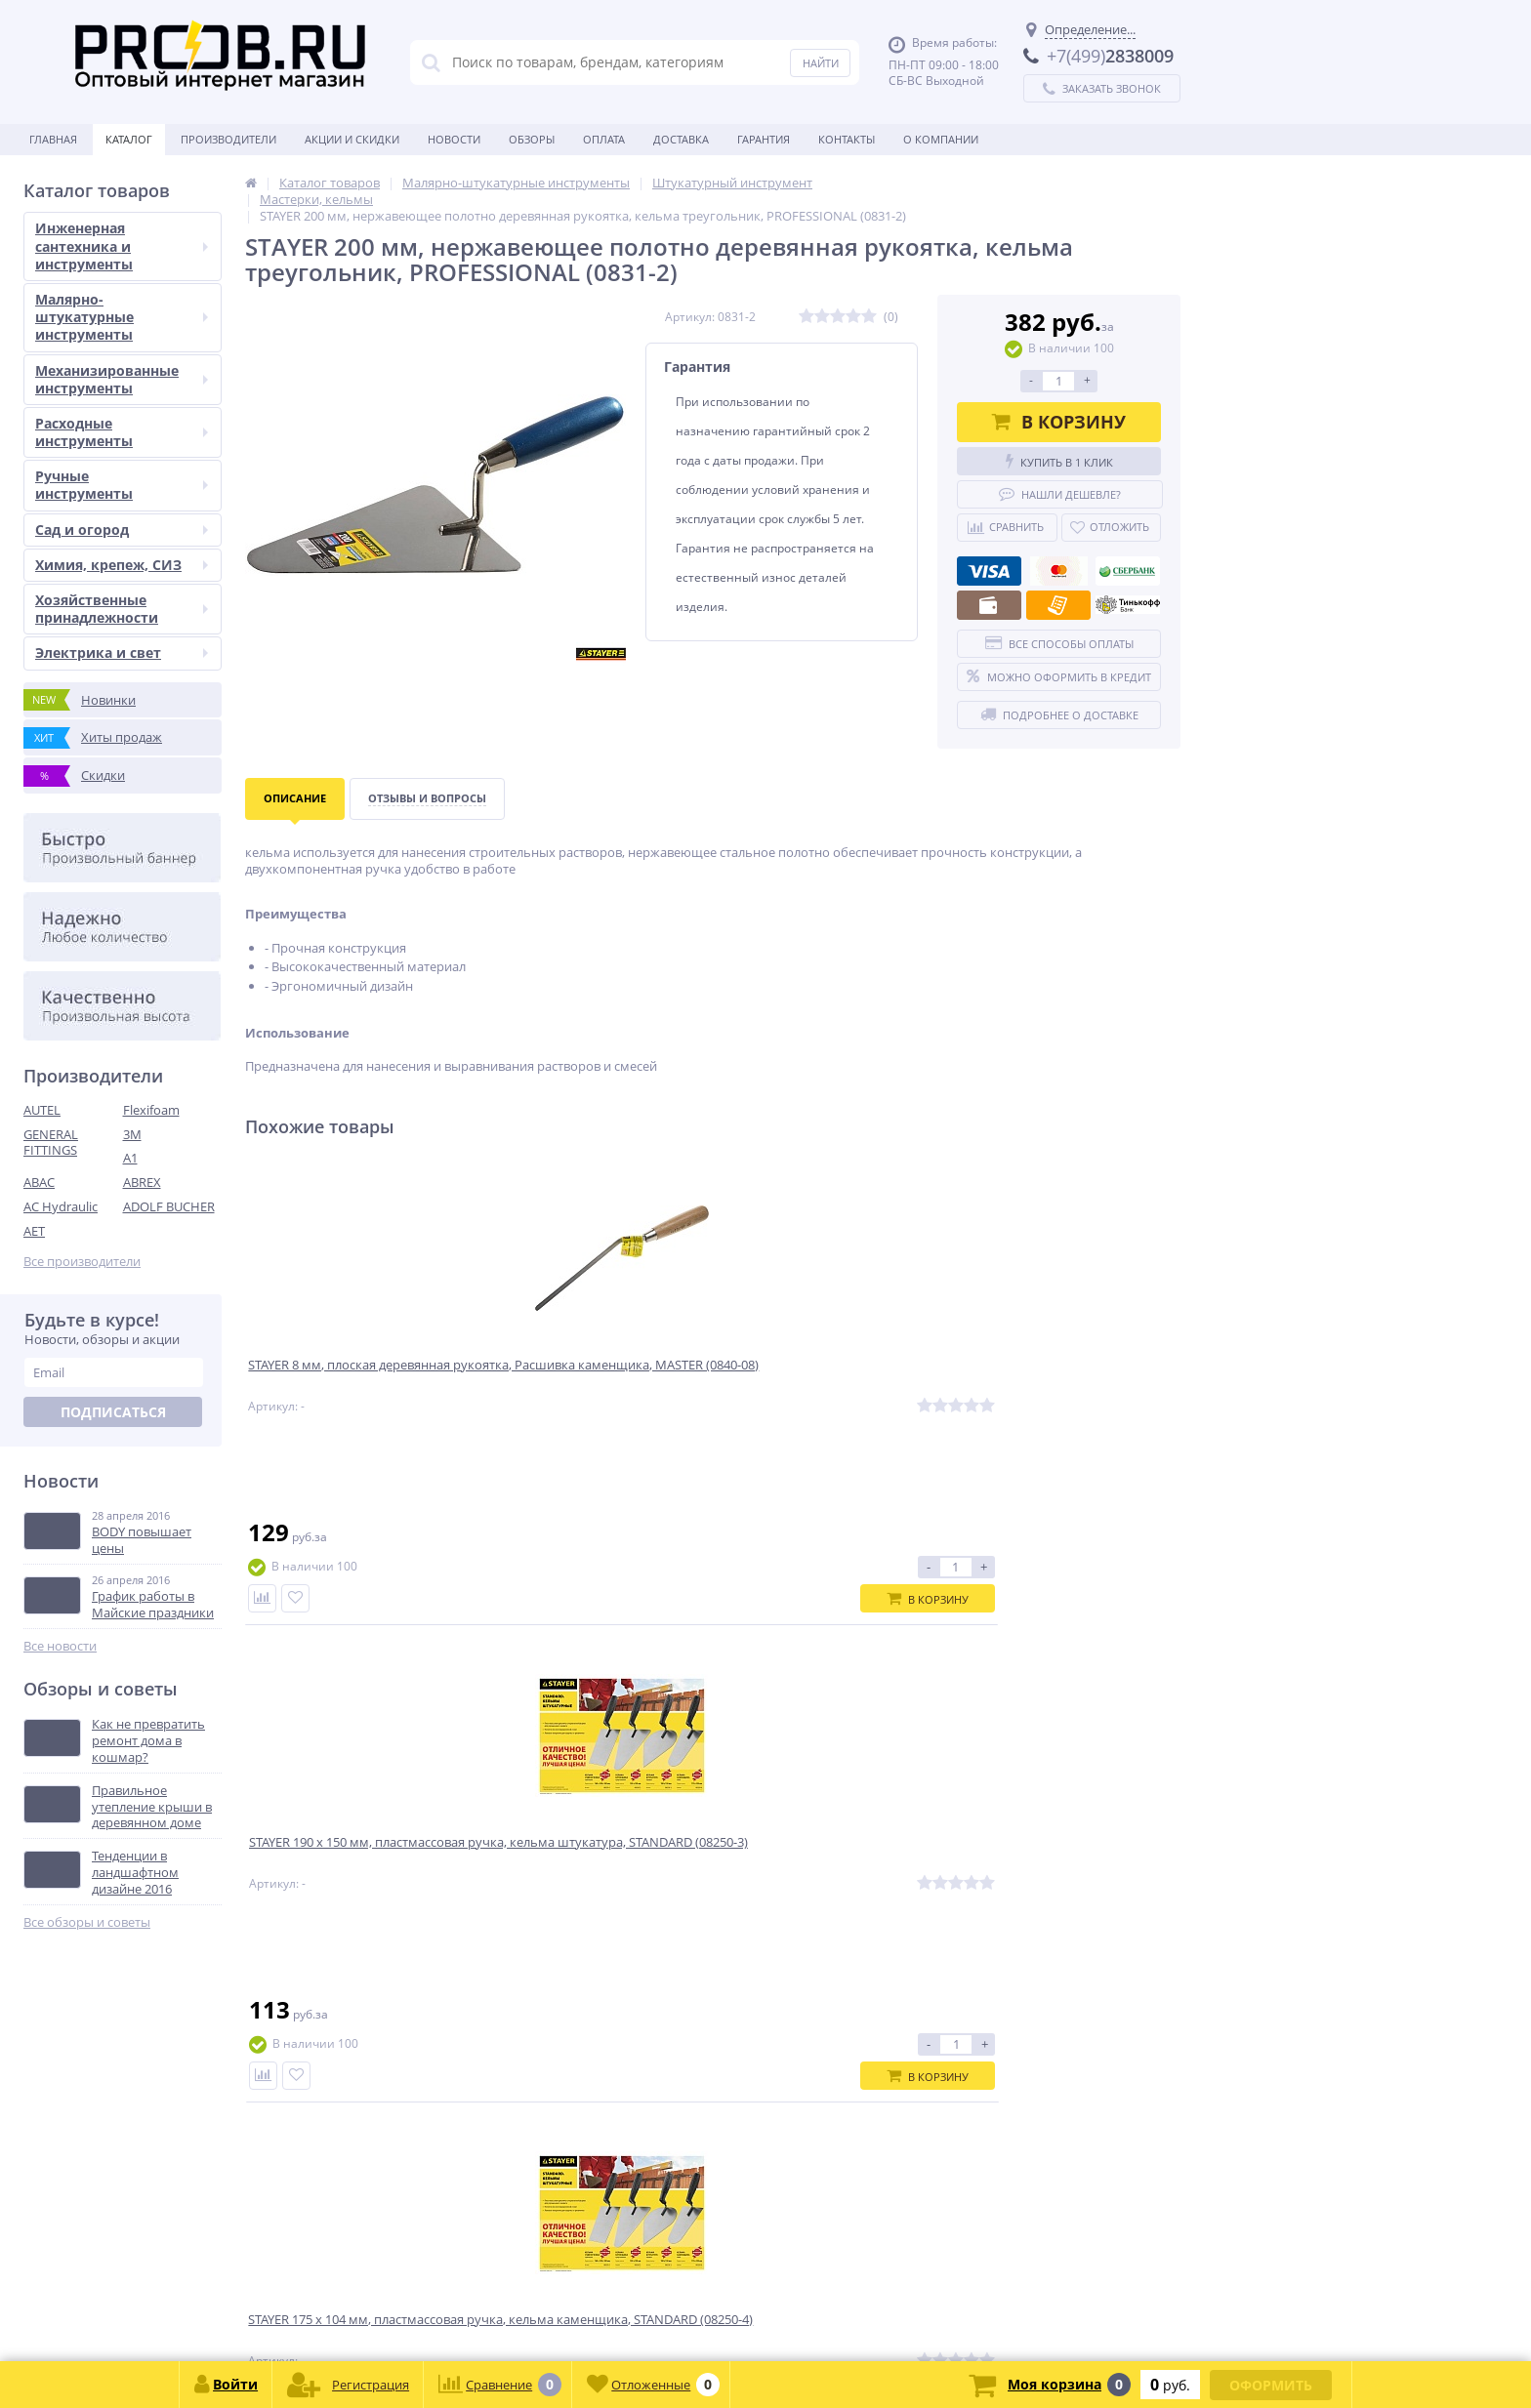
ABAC (39, 1182)
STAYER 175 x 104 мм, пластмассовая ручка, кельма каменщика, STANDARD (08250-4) (826, 1387)
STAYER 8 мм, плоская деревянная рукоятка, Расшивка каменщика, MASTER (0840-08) (361, 1387)
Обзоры (532, 139)
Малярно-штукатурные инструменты (121, 317)
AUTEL (42, 1110)
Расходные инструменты (121, 432)
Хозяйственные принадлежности (121, 609)
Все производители (82, 1261)
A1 (130, 1157)
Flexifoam (151, 1110)
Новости (454, 139)
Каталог (128, 139)
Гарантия (763, 139)
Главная (53, 139)
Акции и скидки (352, 139)
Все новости (60, 1646)
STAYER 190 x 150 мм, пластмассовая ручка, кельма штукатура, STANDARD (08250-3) (589, 1387)
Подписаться (113, 1412)
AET (34, 1231)
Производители (228, 139)
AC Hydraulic (60, 1206)
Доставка (681, 139)
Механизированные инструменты (121, 379)
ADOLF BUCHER (169, 1206)
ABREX (142, 1182)
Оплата (604, 139)
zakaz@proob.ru (272, 2314)
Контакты (846, 139)
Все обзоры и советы (86, 1922)
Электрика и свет (121, 652)
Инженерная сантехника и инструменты (121, 245)
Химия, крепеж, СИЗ (121, 564)
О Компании (940, 139)
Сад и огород (121, 529)
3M (132, 1134)
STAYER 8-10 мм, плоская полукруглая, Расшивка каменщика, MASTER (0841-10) (1053, 1387)
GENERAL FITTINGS (50, 1142)
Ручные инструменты (121, 485)
